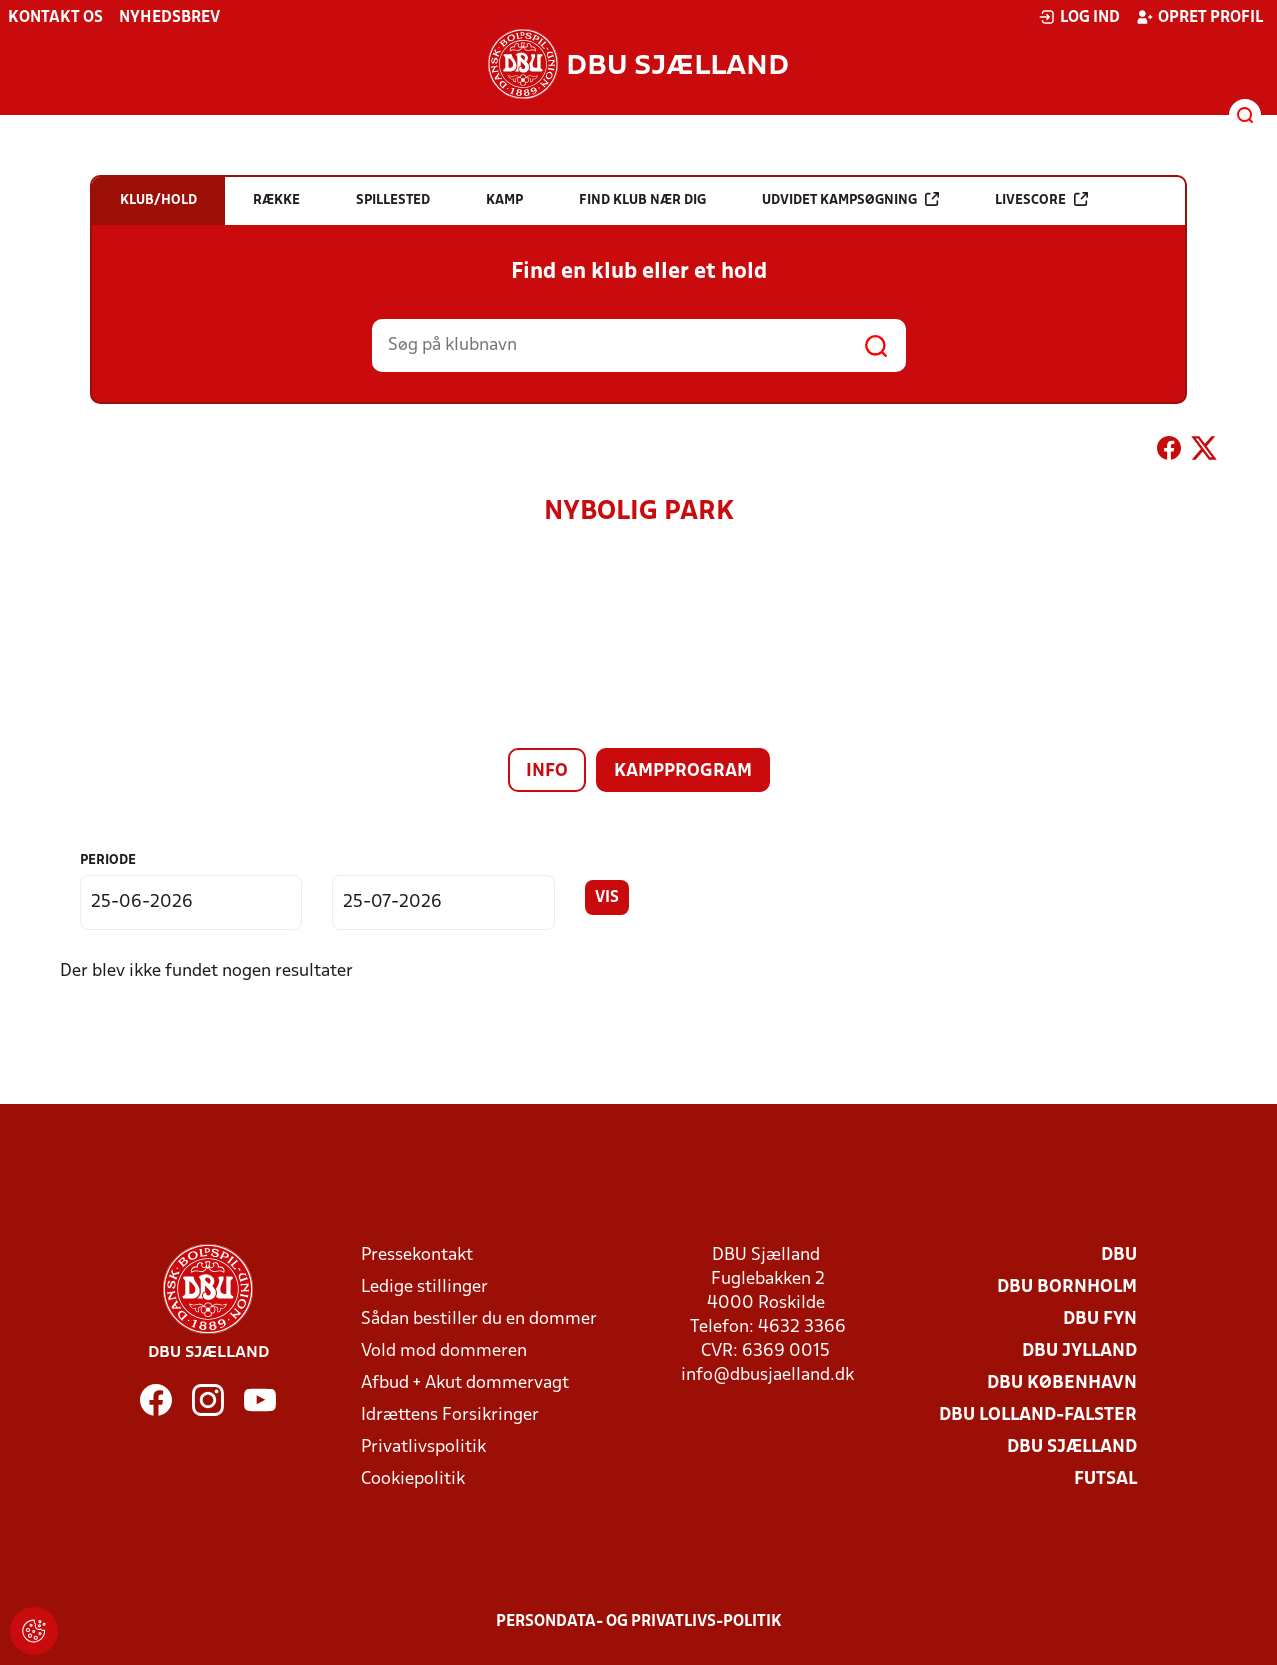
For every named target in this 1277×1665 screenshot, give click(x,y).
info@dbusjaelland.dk (767, 1375)
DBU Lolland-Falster (1038, 1415)
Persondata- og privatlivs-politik (639, 1622)
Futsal (1105, 1479)
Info (547, 771)
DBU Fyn (1100, 1319)
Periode (108, 860)
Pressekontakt (417, 1255)
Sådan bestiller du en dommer (479, 1319)
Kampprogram (683, 771)
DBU (1119, 1255)
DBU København (1062, 1383)
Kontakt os (55, 18)
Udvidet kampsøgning (850, 199)
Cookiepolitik (413, 1479)
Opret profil (1199, 17)
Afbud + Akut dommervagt (465, 1383)
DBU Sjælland (1072, 1447)
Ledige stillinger (424, 1287)
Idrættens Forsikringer (450, 1415)
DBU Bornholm (1067, 1287)
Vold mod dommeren (444, 1351)
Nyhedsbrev (169, 18)
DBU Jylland (1079, 1351)
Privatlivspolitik (423, 1447)
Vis (607, 898)
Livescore (1041, 199)
